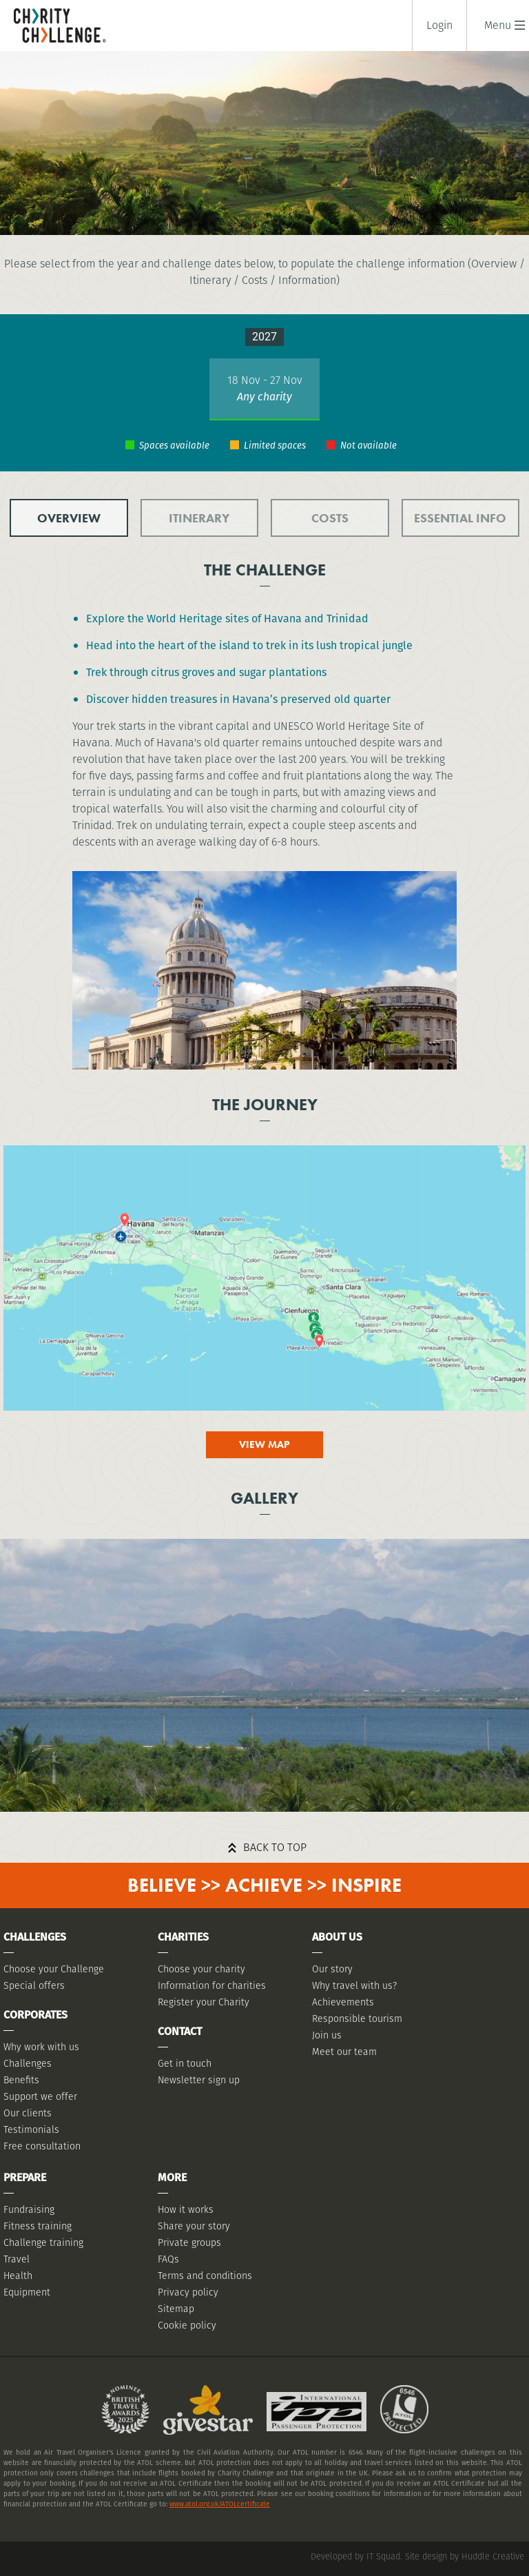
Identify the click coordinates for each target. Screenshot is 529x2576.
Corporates (35, 2015)
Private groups (189, 2242)
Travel (16, 2259)
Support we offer (40, 2096)
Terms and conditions (205, 2275)
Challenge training (43, 2242)
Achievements (343, 2002)
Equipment (26, 2292)
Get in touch (184, 2063)
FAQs (168, 2259)
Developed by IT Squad (355, 2556)
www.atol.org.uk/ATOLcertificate (219, 2504)
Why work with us (41, 2047)
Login (439, 25)
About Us (337, 1937)
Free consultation (42, 2146)
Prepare (24, 2177)
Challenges (27, 2063)
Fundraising (28, 2209)
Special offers (34, 1985)
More (172, 2177)
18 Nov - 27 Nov (264, 380)
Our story (332, 1969)
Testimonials (31, 2129)
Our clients (27, 2113)
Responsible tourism (357, 2018)
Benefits (21, 2080)
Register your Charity (203, 2002)
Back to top (275, 1847)
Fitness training (37, 2226)
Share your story (194, 2226)
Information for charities (212, 1985)
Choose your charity (201, 1969)
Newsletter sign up (199, 2080)
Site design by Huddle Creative (464, 2556)
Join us (327, 2035)
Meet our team (344, 2051)
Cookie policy (187, 2325)
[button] (497, 25)
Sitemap (176, 2309)
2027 (264, 336)
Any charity (264, 397)
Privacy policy (188, 2292)
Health (17, 2275)
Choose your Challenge (53, 1969)
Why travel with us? (354, 1985)
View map (264, 1444)
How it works (186, 2209)
